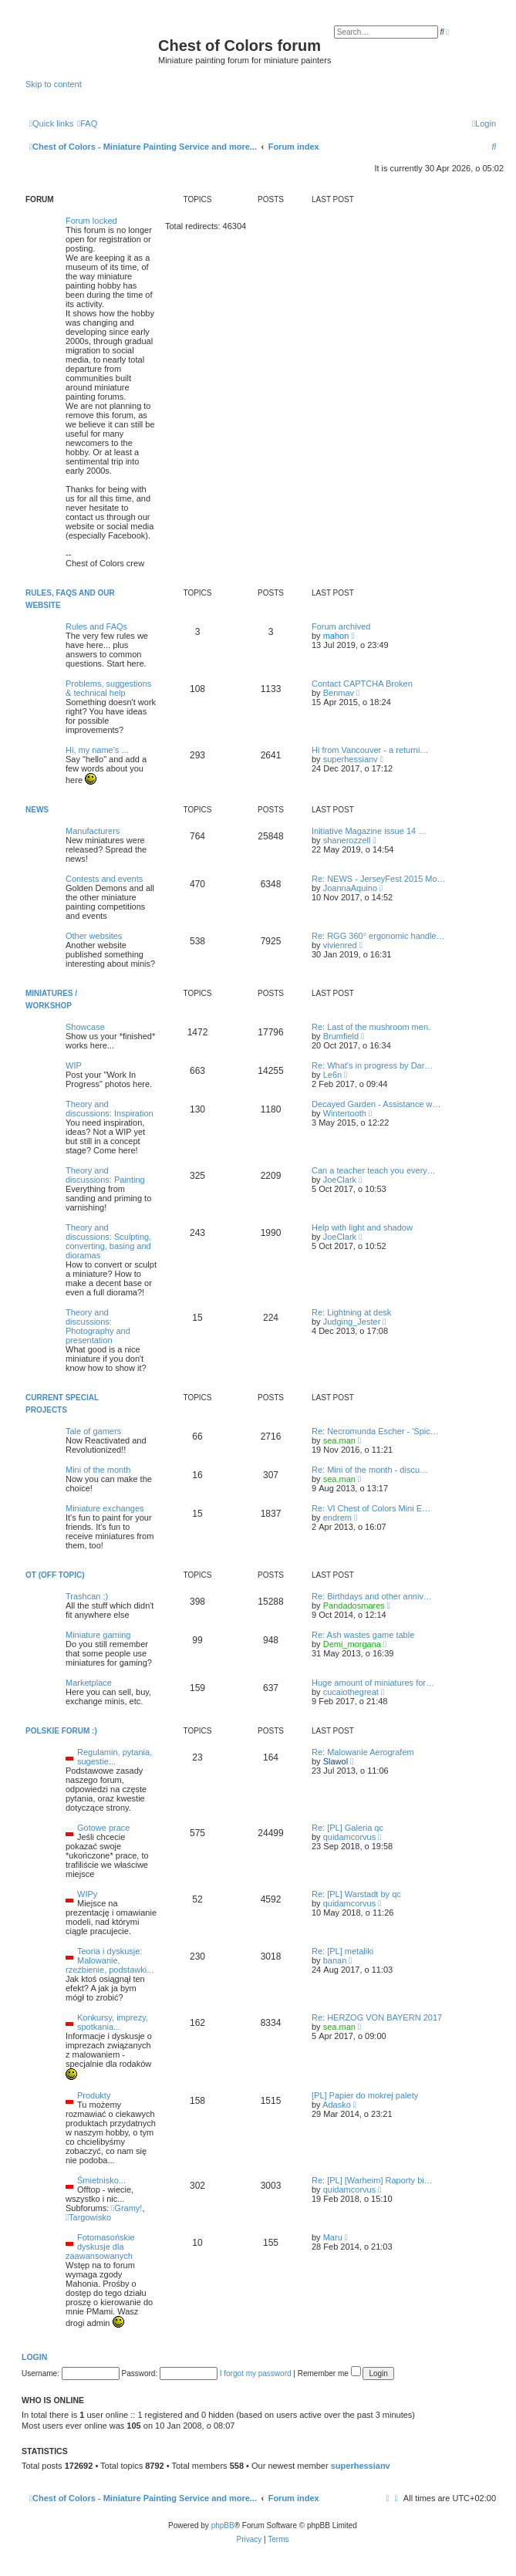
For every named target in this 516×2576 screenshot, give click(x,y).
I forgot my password (256, 2373)
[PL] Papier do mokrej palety (365, 2095)
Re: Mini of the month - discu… (370, 1469)
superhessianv (350, 759)
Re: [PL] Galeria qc (347, 1827)
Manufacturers (93, 831)
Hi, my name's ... (97, 750)
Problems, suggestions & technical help (108, 688)
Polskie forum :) (61, 1731)
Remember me (329, 2373)
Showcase (85, 1026)
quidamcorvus (349, 1837)
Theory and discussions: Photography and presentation (98, 1326)
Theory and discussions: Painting (105, 1175)
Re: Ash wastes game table (363, 1634)
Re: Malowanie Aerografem (363, 1752)
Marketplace (89, 1682)
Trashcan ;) (87, 1596)
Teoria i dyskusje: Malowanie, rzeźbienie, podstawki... (109, 1960)
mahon (336, 635)
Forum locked (91, 220)
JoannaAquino (350, 888)
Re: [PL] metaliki (342, 1951)
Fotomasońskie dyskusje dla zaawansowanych (100, 2246)
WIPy (87, 1894)
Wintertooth (344, 1113)
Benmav (338, 692)
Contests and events (104, 878)
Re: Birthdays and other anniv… (372, 1596)
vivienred (340, 945)
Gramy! (126, 2208)
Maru (332, 2237)
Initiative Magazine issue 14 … (369, 831)
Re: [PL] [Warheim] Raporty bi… (372, 2180)
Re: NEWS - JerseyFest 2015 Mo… (379, 878)
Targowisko (88, 2217)
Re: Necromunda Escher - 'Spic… (375, 1431)
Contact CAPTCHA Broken (362, 683)
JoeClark (339, 1179)
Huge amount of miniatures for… (373, 1682)
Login (34, 2357)
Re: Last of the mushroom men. (371, 1026)
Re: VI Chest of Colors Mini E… (371, 1508)
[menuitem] (87, 123)
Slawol (335, 1761)
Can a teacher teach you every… (374, 1170)
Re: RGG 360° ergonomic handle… (378, 935)
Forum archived (341, 626)
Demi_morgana (352, 1644)
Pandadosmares (354, 1605)
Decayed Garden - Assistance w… (376, 1104)
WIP (74, 1065)
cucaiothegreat (351, 1692)
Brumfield (341, 1036)
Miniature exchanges (105, 1508)
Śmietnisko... (101, 2180)
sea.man (339, 1440)
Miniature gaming (98, 1634)
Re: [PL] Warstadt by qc (356, 1894)
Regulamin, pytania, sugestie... (114, 1756)
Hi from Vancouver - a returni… (370, 750)
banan (335, 1960)
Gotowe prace (103, 1827)
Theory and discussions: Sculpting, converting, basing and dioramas (108, 1241)
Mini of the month (98, 1469)
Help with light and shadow (362, 1227)
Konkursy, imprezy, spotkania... (112, 2022)
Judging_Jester (352, 1321)
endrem (337, 1517)
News (37, 809)
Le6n (332, 1074)
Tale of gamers (93, 1431)
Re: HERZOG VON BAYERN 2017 (377, 2017)
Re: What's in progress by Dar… (372, 1065)
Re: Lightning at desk (351, 1312)
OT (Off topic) (54, 1575)
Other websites (94, 935)
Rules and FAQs (96, 626)
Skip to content (53, 84)
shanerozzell (347, 840)
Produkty (93, 2095)
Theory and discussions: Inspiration (109, 1108)
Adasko (336, 2104)
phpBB (222, 2525)
